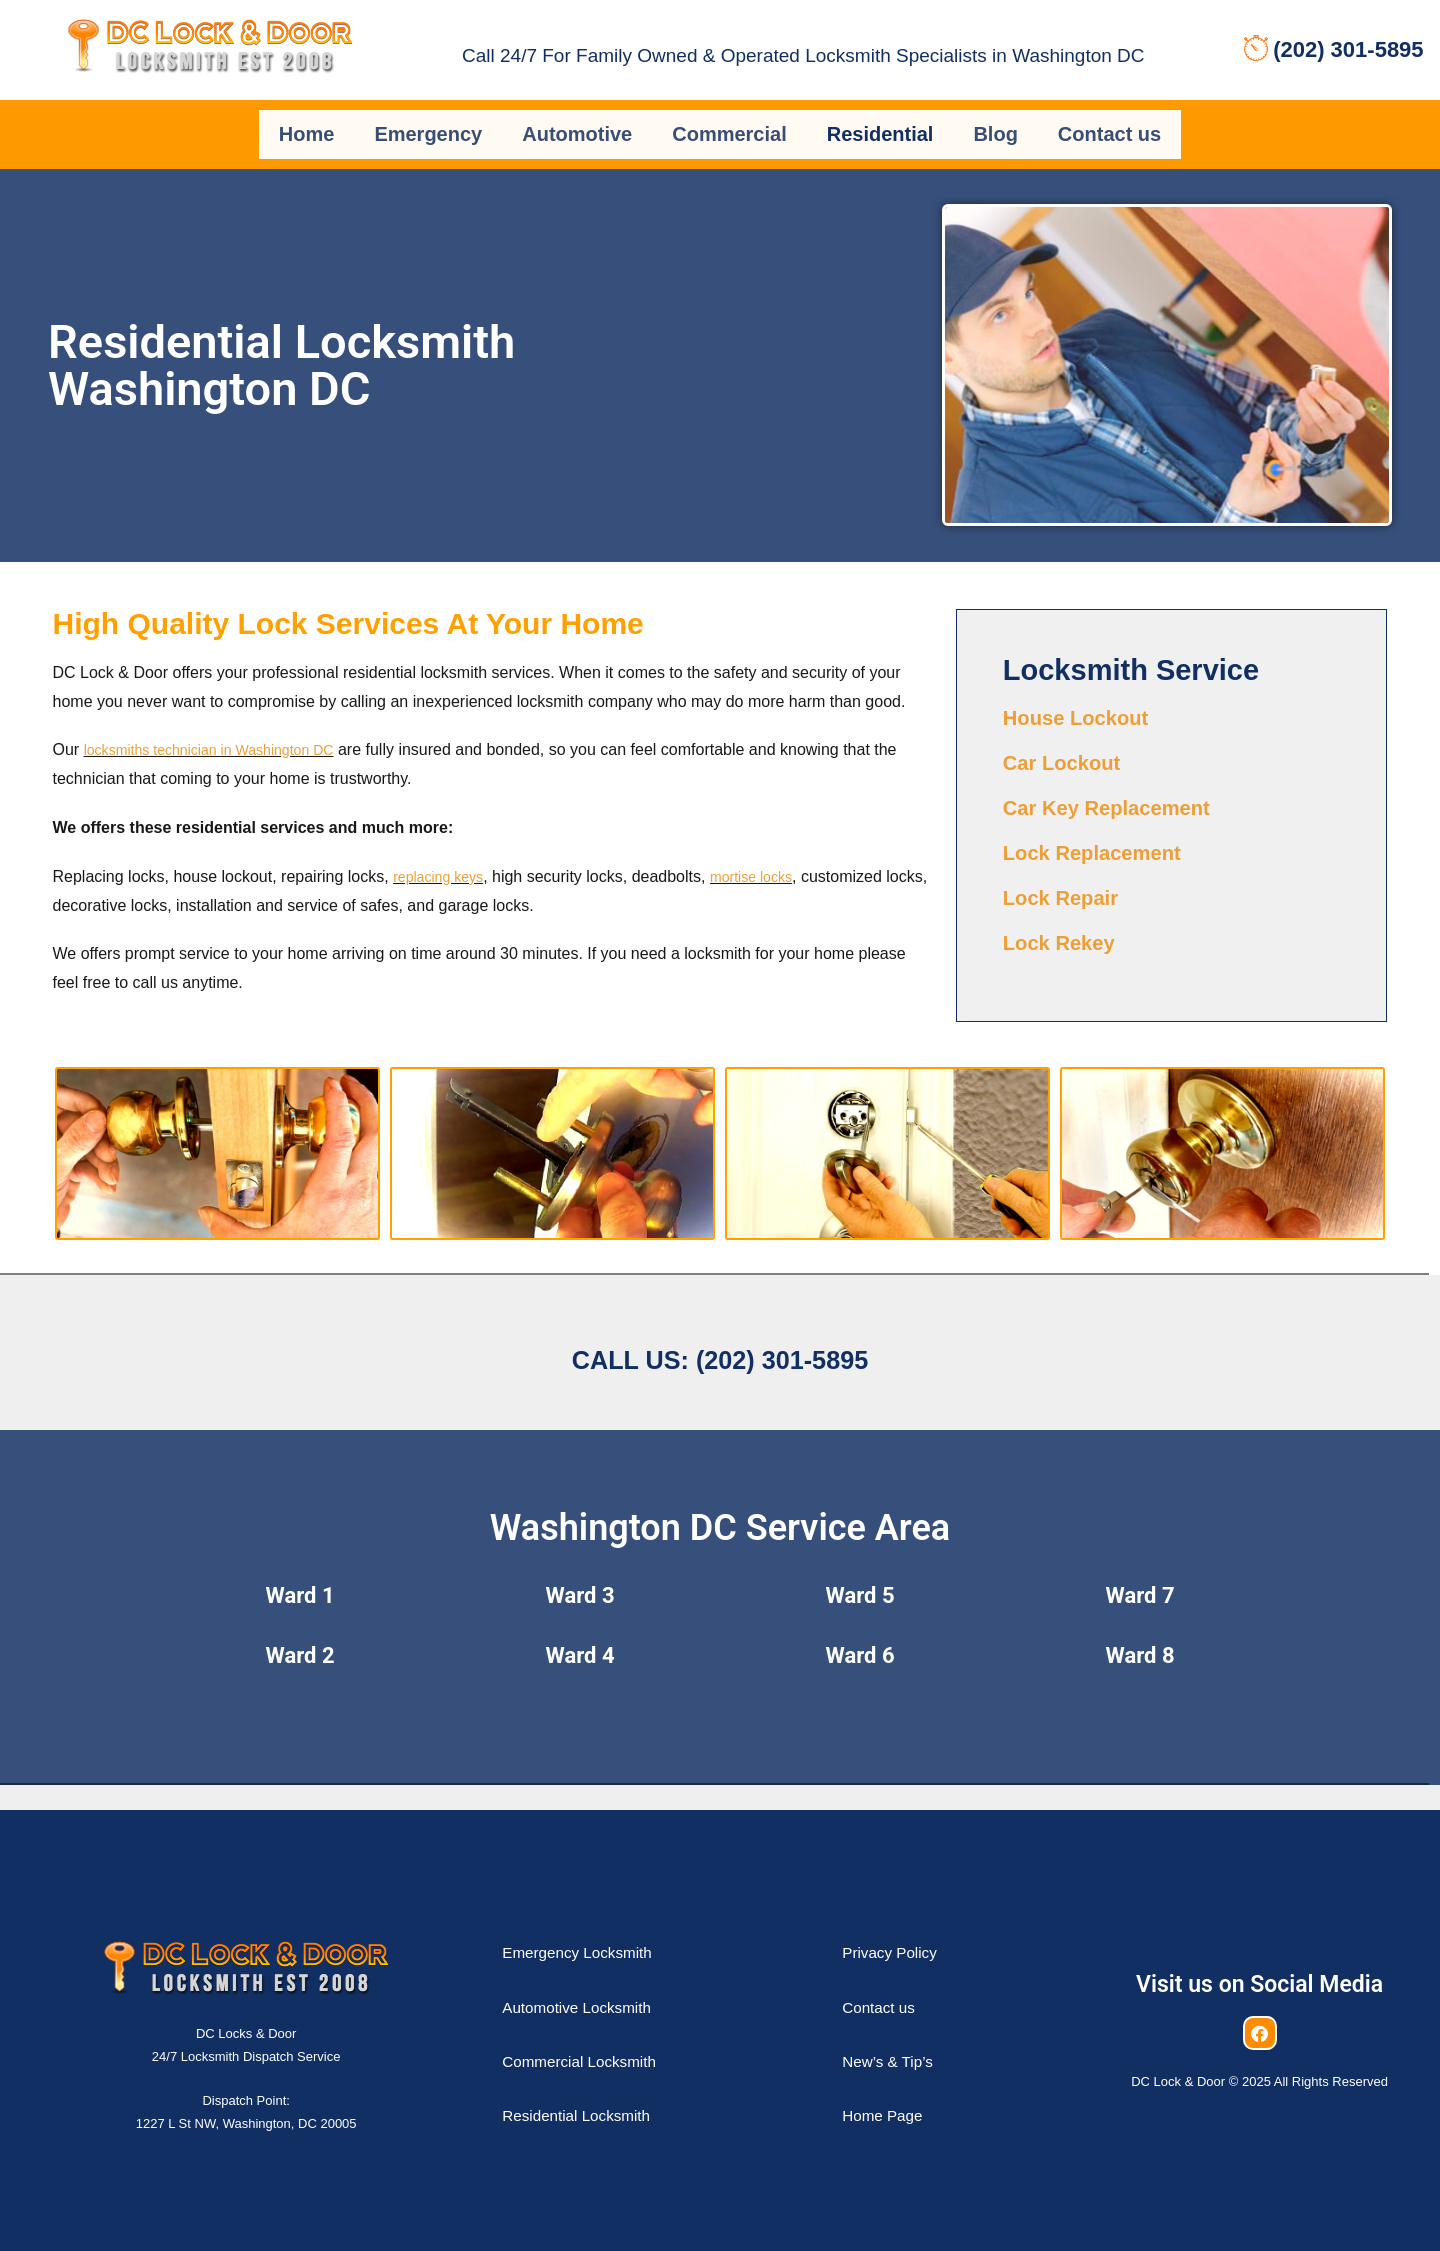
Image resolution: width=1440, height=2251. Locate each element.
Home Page (892, 2087)
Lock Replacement (1104, 826)
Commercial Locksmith (598, 2033)
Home (307, 123)
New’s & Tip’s (898, 2033)
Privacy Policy (901, 1925)
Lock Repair (1069, 870)
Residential (880, 123)
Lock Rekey (1067, 914)
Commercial (729, 123)
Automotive (577, 123)
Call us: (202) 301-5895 (720, 1325)
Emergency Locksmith (595, 1925)
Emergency (428, 123)
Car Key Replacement (1121, 782)
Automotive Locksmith (595, 1979)
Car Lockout (1070, 738)
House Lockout (1086, 694)
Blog (995, 123)
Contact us (1109, 123)
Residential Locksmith (594, 2087)
